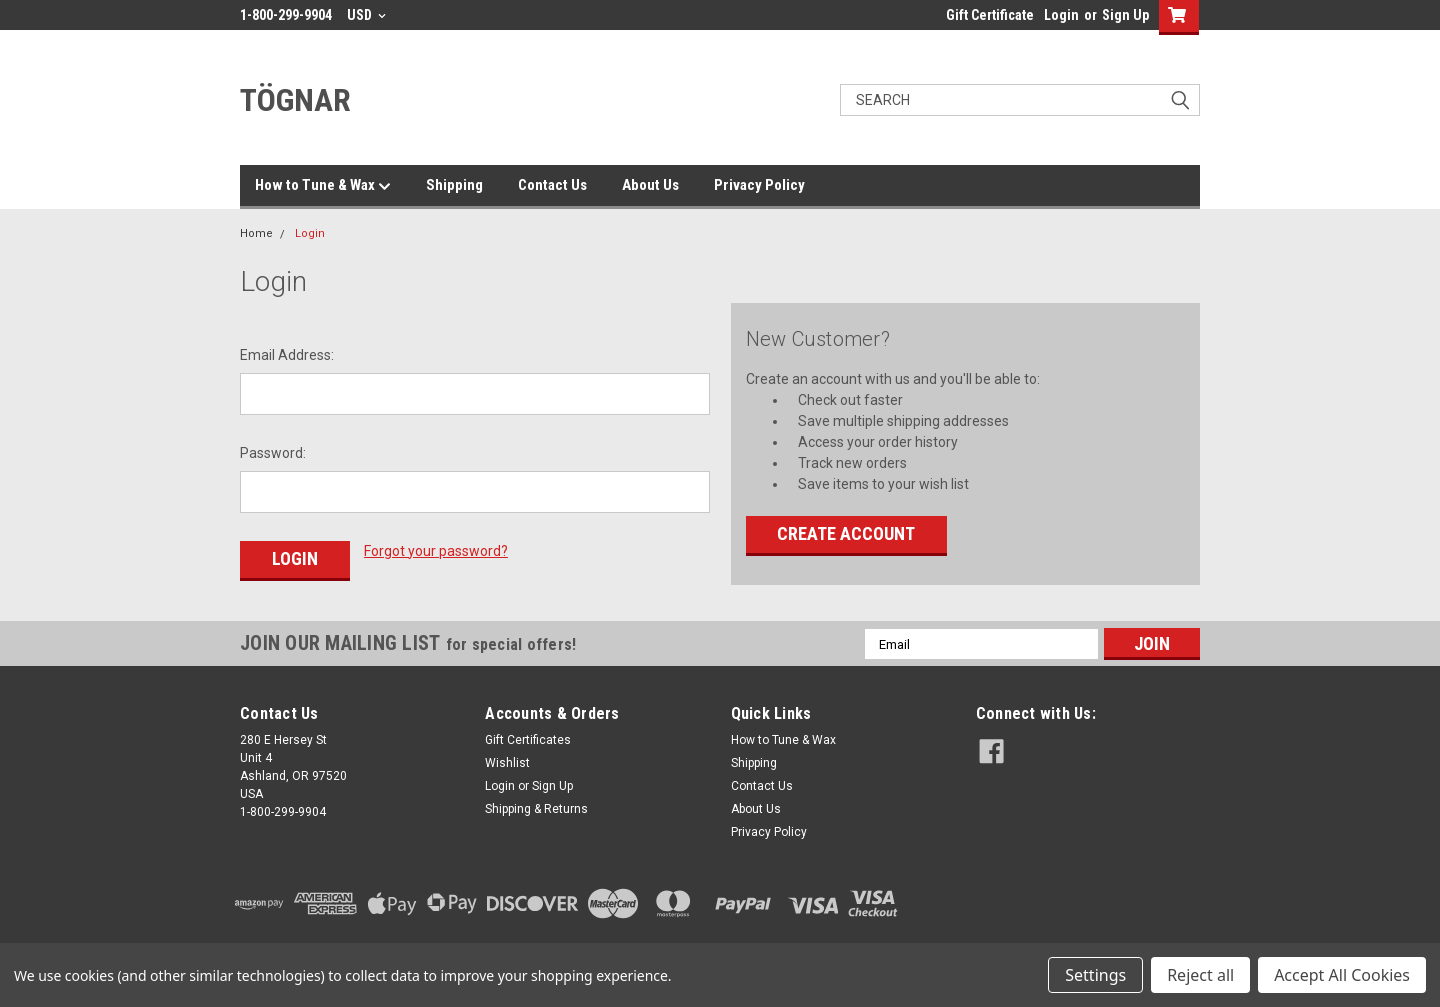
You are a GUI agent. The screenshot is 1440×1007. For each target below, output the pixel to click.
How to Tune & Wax (323, 186)
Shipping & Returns (536, 809)
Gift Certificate (990, 15)
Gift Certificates (528, 740)
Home (256, 233)
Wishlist (507, 763)
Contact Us (552, 185)
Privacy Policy (759, 185)
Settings (1095, 975)
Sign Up (1125, 15)
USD (366, 15)
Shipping (454, 185)
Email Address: (287, 355)
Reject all (1200, 975)
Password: (273, 453)
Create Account (846, 533)
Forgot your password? (436, 551)
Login (1061, 15)
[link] (1088, 903)
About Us (650, 185)
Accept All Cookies (1342, 975)
